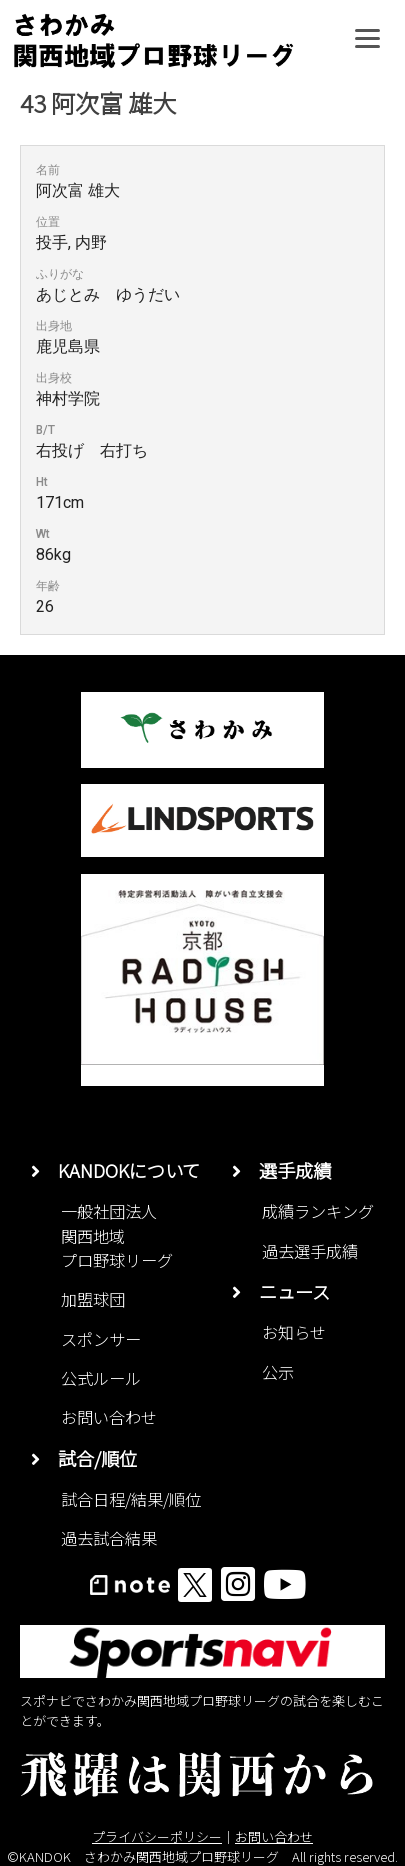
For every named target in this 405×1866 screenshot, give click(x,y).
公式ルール (101, 1378)
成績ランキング (318, 1211)
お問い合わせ (109, 1417)
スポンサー (101, 1339)
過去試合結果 (109, 1538)
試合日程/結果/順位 (131, 1499)
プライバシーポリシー (157, 1836)
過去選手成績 (310, 1251)
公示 (278, 1372)
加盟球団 (93, 1299)
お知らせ (294, 1332)
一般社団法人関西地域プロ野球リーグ (117, 1235)
